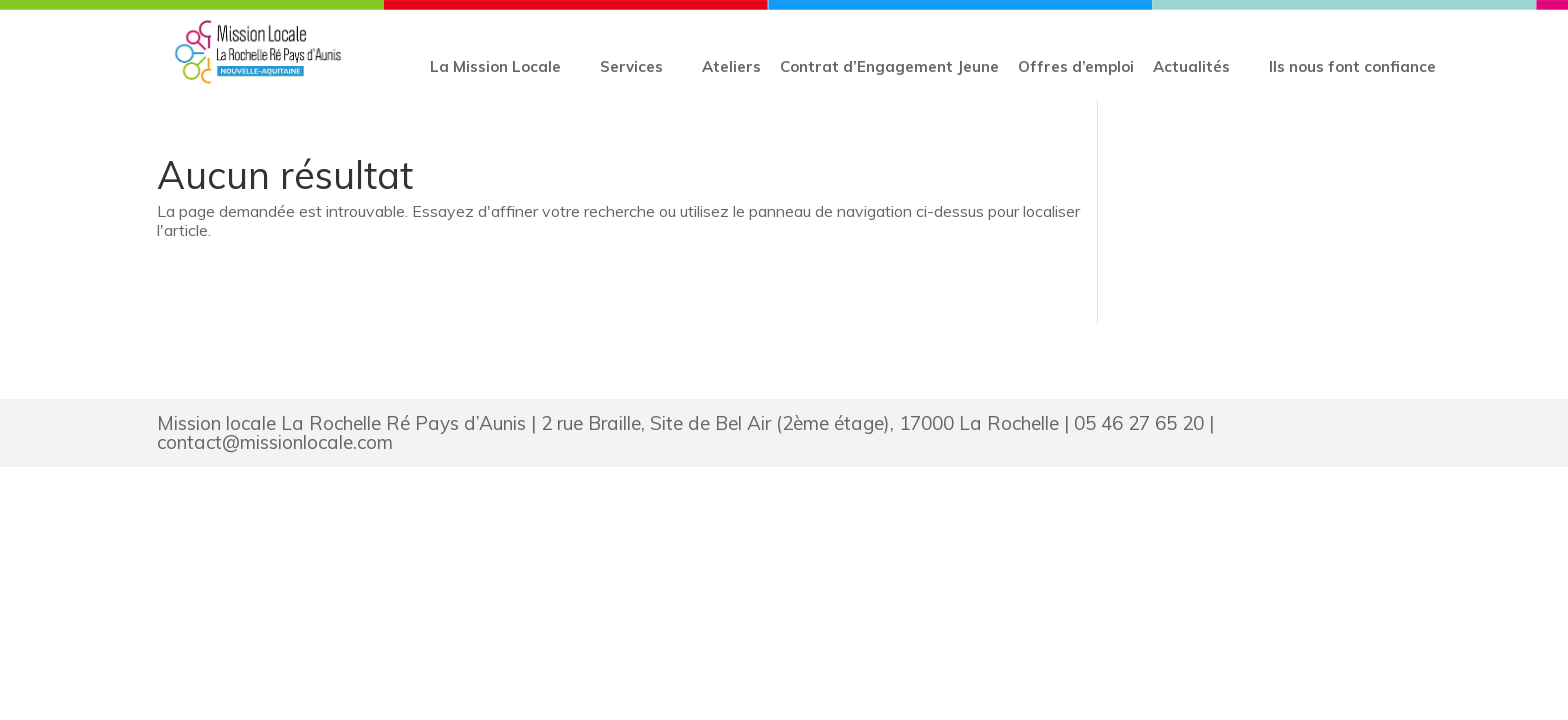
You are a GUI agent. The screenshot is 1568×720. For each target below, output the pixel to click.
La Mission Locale (495, 66)
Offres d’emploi (1076, 66)
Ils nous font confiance (1352, 66)
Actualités (1191, 66)
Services (631, 66)
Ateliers (731, 66)
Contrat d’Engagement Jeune (889, 66)
